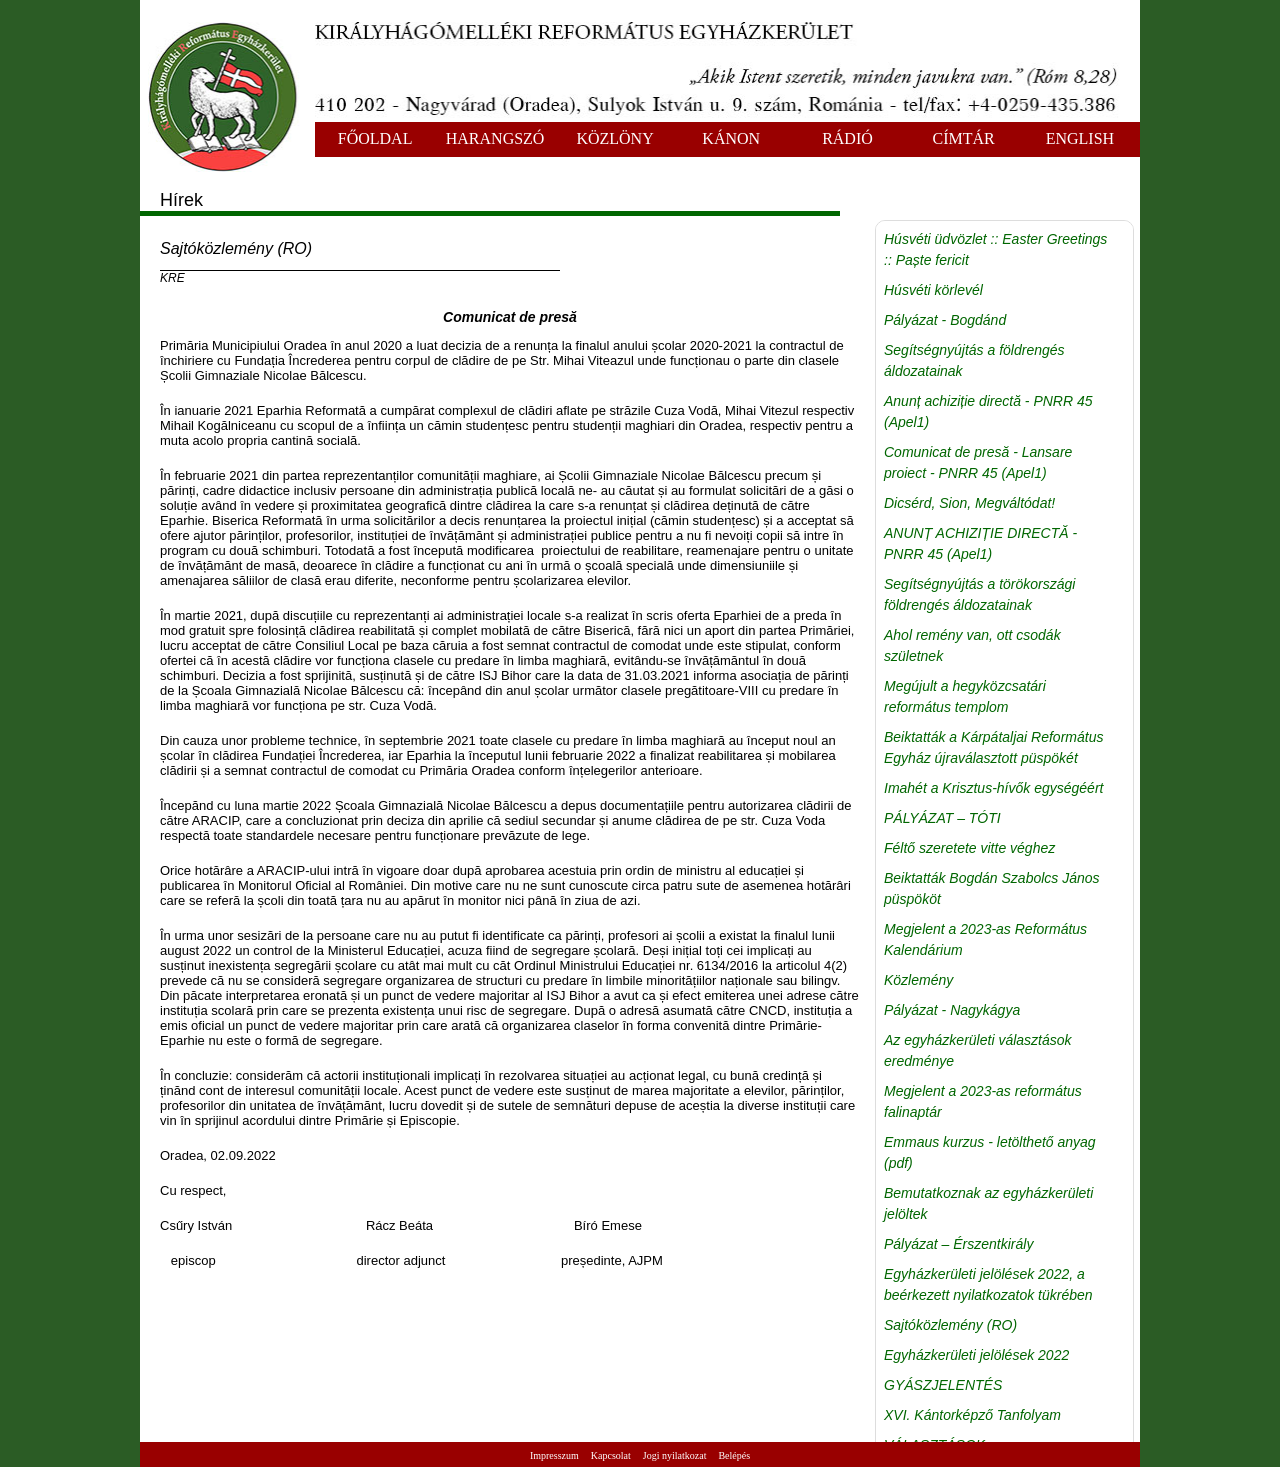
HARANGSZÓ (495, 138)
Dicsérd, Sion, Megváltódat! (969, 503)
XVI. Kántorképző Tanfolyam (972, 1415)
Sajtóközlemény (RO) (950, 1325)
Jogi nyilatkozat (675, 1455)
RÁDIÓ (847, 138)
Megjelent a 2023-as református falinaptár (983, 1101)
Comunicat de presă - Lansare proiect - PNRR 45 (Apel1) (978, 462)
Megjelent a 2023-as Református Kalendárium (985, 939)
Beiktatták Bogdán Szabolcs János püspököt (992, 888)
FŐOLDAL (375, 138)
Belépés (734, 1455)
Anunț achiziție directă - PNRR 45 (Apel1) (988, 411)
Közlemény (918, 980)
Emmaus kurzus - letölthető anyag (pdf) (990, 1152)
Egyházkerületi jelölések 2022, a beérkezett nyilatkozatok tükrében (988, 1284)
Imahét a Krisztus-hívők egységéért (993, 788)
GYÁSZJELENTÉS (943, 1385)
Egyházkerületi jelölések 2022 (976, 1355)
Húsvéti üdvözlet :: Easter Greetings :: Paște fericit (995, 249)
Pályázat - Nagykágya (952, 1010)
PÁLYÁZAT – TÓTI (942, 818)
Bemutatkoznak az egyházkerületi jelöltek (988, 1203)
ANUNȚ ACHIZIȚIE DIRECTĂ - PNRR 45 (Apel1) (980, 543)
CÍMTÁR (964, 138)
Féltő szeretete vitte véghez (969, 848)
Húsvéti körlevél (933, 290)
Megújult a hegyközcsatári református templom (965, 696)
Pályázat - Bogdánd (945, 320)
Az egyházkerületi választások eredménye (978, 1050)
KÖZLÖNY (614, 138)
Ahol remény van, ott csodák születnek (972, 645)
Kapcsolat (611, 1455)
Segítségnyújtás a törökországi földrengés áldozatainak (979, 594)
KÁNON (731, 138)
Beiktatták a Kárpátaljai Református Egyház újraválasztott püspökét (993, 747)
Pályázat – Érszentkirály (958, 1244)
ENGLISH (1080, 138)
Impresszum (554, 1455)
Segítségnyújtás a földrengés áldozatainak (974, 360)
